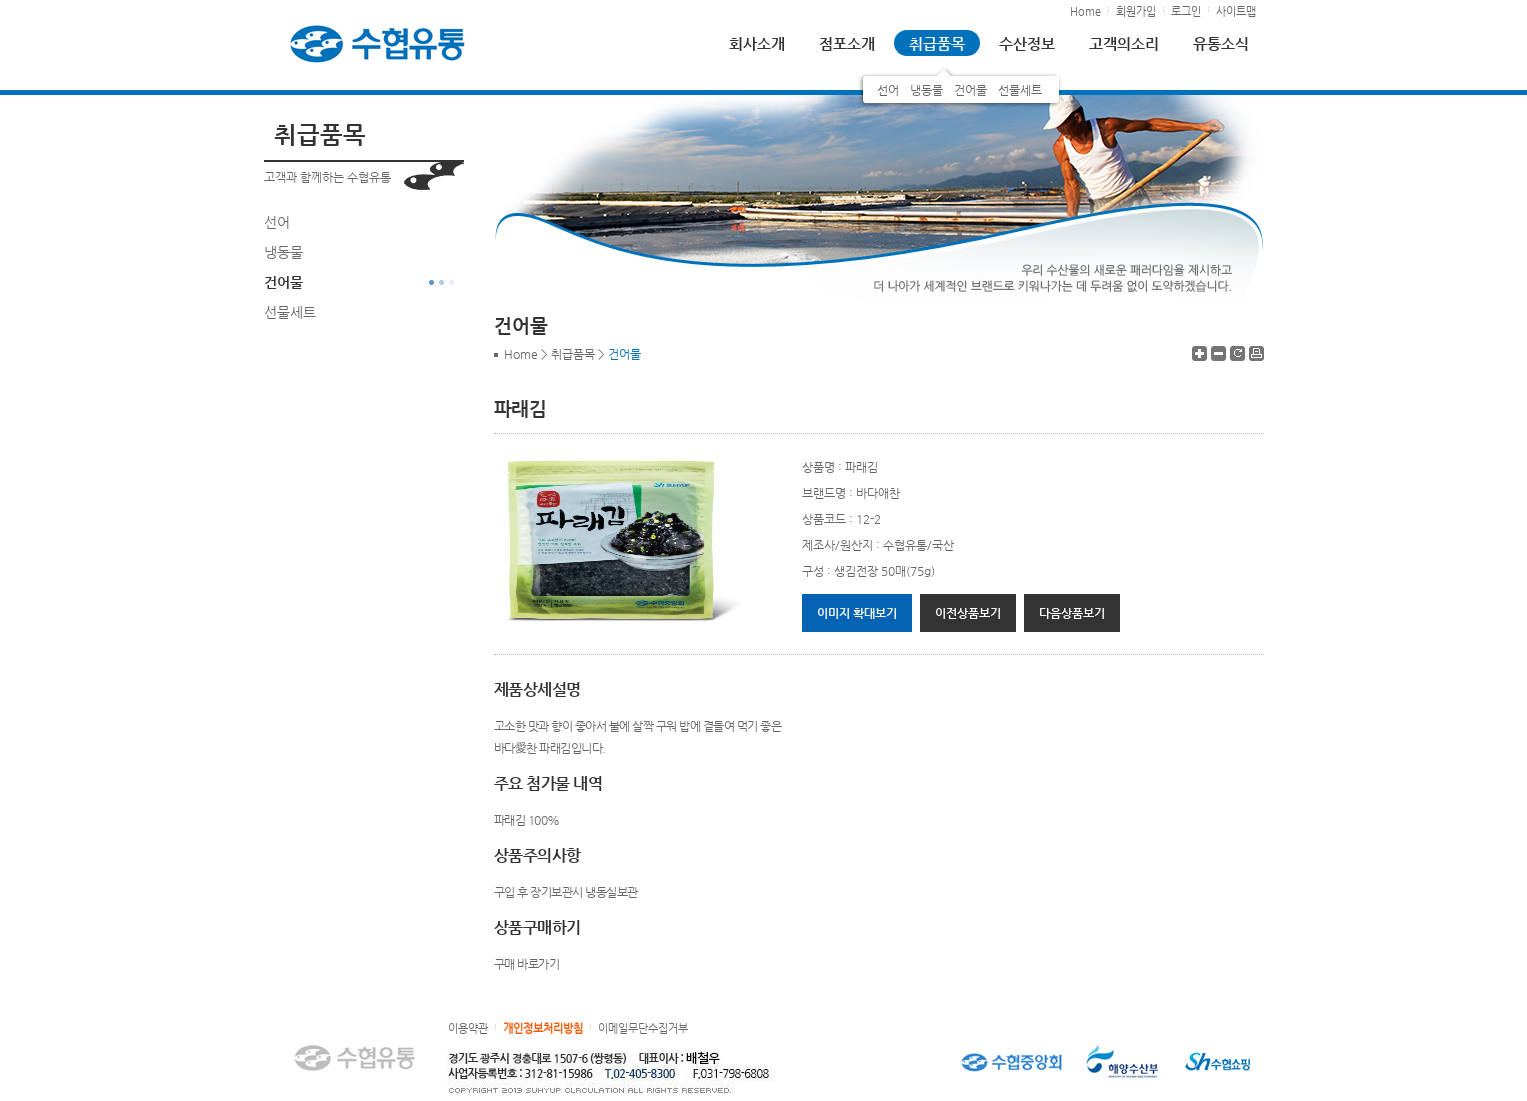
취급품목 (937, 43)
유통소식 (1221, 43)
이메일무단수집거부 (643, 1028)
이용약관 (468, 1028)
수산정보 (1027, 43)
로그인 (1186, 11)
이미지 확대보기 (857, 613)
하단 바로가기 (0, 0)
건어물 (970, 90)
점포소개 (847, 43)
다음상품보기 (1072, 613)
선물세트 (1020, 90)
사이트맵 (1236, 11)
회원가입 (1136, 11)
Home (1085, 11)
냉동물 (926, 90)
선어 (888, 90)
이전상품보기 (968, 613)
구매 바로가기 (527, 964)
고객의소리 (1124, 43)
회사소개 (757, 43)
